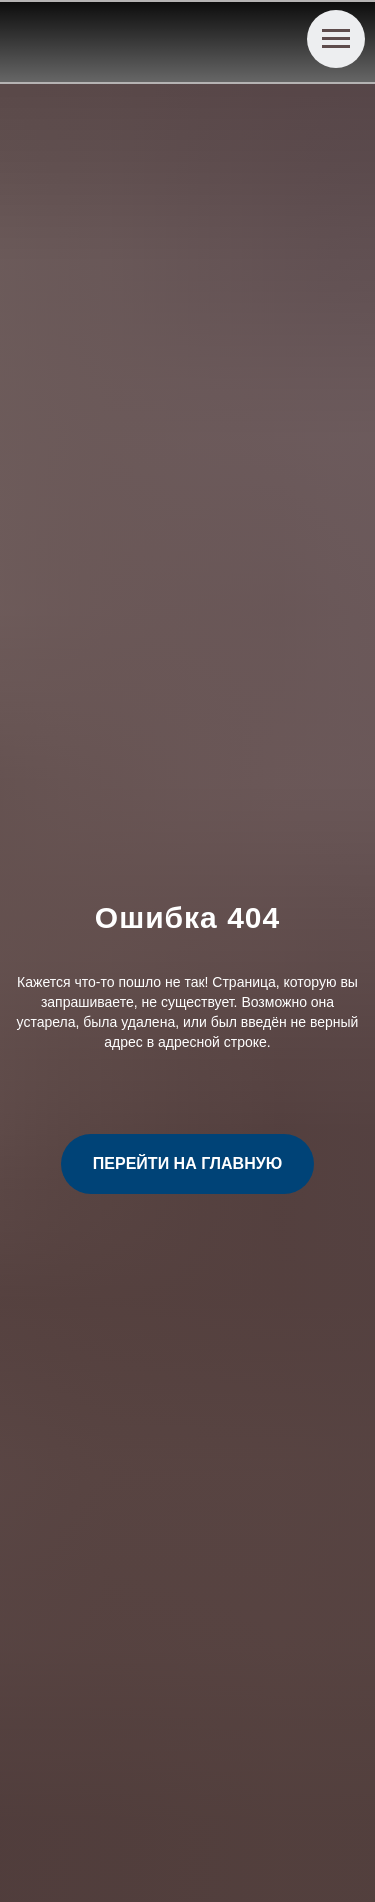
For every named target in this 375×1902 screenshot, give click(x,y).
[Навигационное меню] (336, 39)
